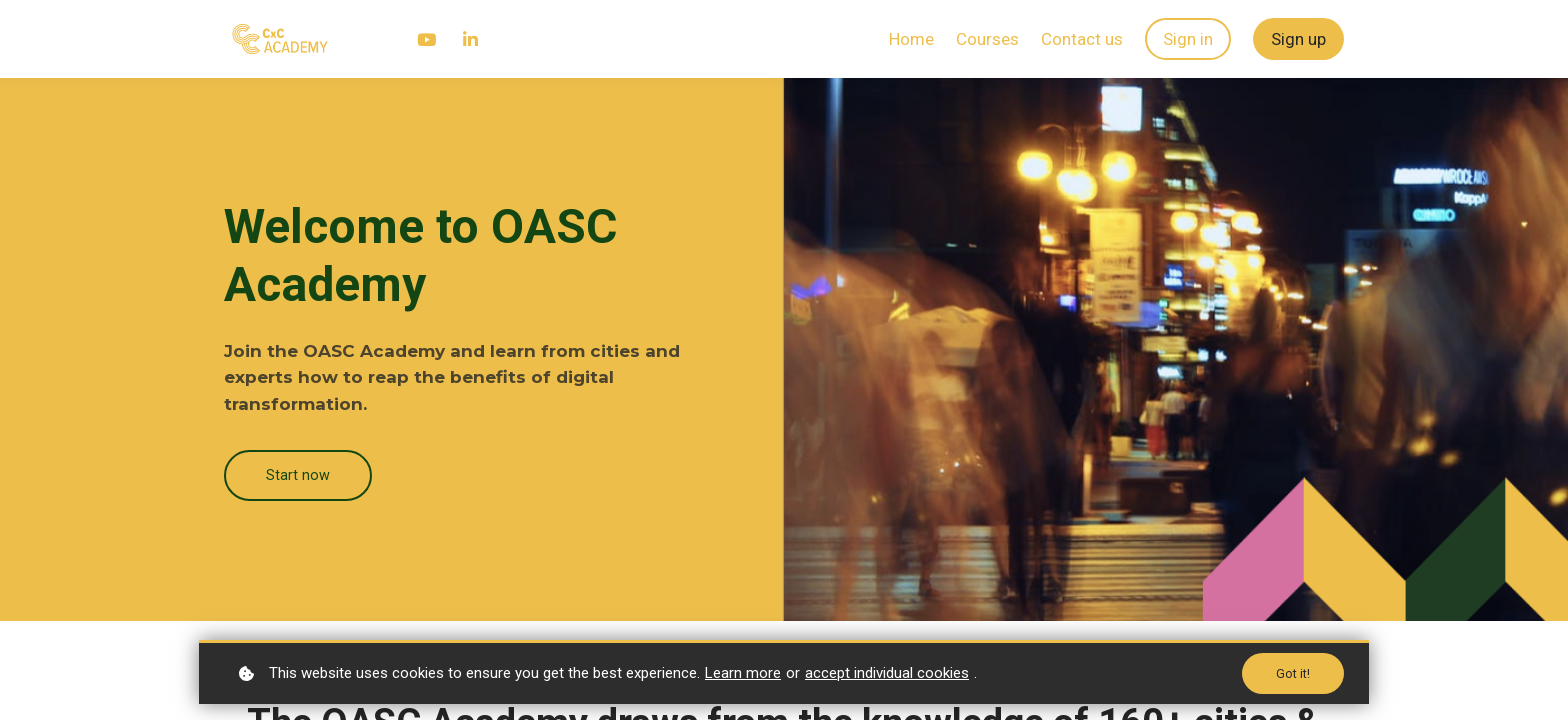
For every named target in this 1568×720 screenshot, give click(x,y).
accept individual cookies (887, 672)
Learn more (743, 672)
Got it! (1292, 673)
